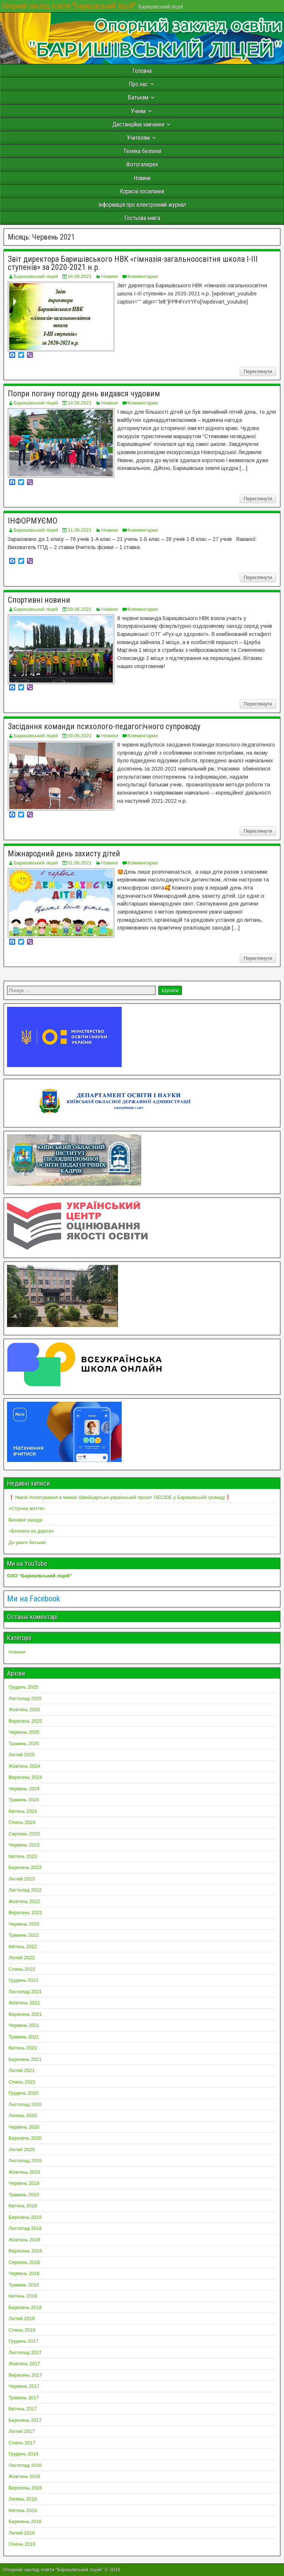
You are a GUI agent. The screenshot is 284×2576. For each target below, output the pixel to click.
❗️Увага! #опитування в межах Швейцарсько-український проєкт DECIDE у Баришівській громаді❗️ (120, 1497)
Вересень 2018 (25, 2251)
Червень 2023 (24, 1845)
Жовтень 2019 (24, 2172)
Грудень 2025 (23, 1687)
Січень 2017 (22, 2442)
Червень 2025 (24, 1732)
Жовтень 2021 (24, 2002)
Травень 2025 (24, 1743)
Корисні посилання (142, 191)
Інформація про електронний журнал (142, 204)
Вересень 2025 (25, 1721)
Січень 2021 (22, 2082)
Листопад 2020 (25, 2104)
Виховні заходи (25, 1520)
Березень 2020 (25, 2138)
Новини (142, 178)
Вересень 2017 (25, 2375)
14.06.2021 (80, 403)
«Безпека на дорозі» (31, 1531)
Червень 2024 (24, 1788)
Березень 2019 (25, 2217)
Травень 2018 (24, 2285)
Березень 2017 (25, 2420)
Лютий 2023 (22, 1879)
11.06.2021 (80, 530)
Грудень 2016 (23, 2454)
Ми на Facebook (33, 1598)
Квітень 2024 (23, 1811)
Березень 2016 (25, 2521)
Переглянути (258, 371)
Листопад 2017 (25, 2352)
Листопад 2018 (25, 2228)
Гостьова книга (142, 217)
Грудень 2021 (23, 1980)
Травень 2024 (24, 1799)
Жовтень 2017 (24, 2363)
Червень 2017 (24, 2386)
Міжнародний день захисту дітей (64, 853)
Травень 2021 (24, 2037)
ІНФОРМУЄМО (32, 520)
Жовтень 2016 (24, 2476)
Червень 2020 (24, 2127)
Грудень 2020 (23, 2093)
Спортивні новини (39, 600)
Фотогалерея (142, 164)
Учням (138, 111)
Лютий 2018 (22, 2318)
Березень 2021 (25, 2059)
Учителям (138, 137)
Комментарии (143, 276)
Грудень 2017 (23, 2341)
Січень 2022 (22, 1969)
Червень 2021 (24, 2025)
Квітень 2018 (23, 2296)
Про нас (138, 84)
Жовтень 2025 (24, 1709)
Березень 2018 (25, 2307)
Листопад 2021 (25, 1991)
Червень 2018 (24, 2273)
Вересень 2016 (25, 2488)
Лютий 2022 (22, 1957)
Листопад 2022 (25, 1890)
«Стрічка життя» (27, 1508)
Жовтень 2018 (24, 2239)
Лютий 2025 (22, 1754)
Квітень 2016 (23, 2510)
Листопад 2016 (25, 2465)
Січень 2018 (22, 2330)
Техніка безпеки (142, 151)
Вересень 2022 (25, 1912)
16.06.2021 (80, 276)
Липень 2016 (23, 2499)
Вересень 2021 (25, 2014)
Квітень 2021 (23, 2048)
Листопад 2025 (25, 1698)
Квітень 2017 (23, 2408)
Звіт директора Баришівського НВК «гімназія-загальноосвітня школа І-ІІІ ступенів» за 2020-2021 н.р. (133, 263)
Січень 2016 (22, 2544)
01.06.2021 (80, 863)
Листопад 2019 (25, 2160)
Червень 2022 (24, 1924)
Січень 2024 (22, 1822)
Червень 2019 (24, 2183)
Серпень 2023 (24, 1834)
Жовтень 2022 (24, 1901)
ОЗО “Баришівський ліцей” (39, 1575)
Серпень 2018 (24, 2262)
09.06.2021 (80, 609)
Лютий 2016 (22, 2533)
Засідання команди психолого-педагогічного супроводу (104, 726)
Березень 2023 (25, 1867)
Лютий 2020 (22, 2149)
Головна (142, 70)
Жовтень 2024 (24, 1766)
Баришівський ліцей (36, 276)
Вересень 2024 (25, 1777)
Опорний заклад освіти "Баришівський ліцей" (68, 5)
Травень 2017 (24, 2397)
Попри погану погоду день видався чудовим (84, 393)
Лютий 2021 (22, 2070)
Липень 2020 (23, 2115)
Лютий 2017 (22, 2431)
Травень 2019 (24, 2194)
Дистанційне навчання (138, 124)
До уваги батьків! (27, 1542)
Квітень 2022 (23, 1946)
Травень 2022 (24, 1935)
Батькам (138, 97)
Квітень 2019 (23, 2205)
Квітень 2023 (23, 1856)
